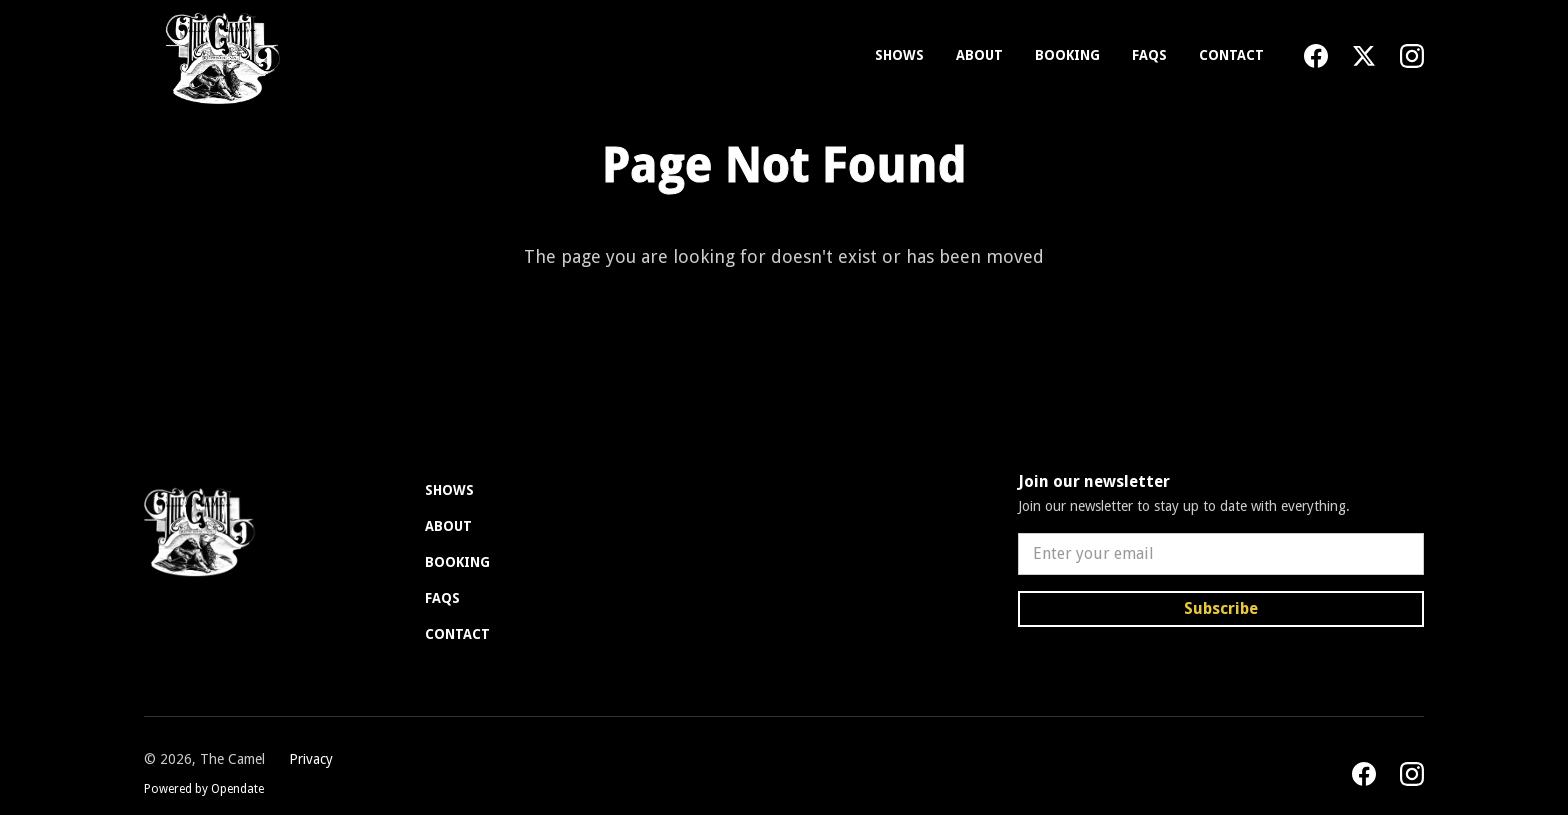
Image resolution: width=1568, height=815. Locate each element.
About (979, 55)
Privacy (311, 759)
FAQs (1149, 55)
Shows (899, 55)
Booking (1067, 55)
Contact (1231, 55)
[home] (218, 56)
